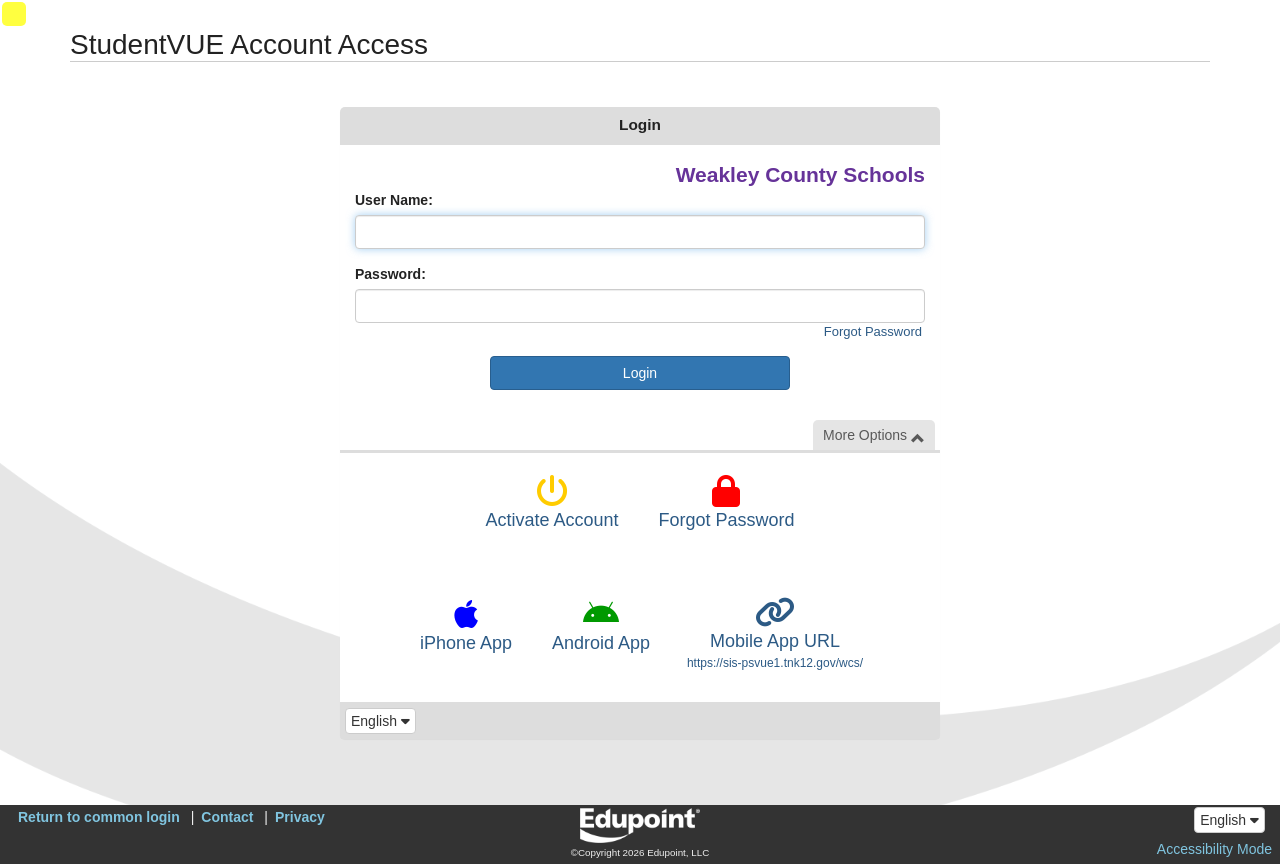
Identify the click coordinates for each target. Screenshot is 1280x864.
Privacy (300, 817)
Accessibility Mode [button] (1214, 849)
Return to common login (99, 817)
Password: (390, 274)
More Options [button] (874, 435)
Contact (227, 817)
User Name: (394, 200)
